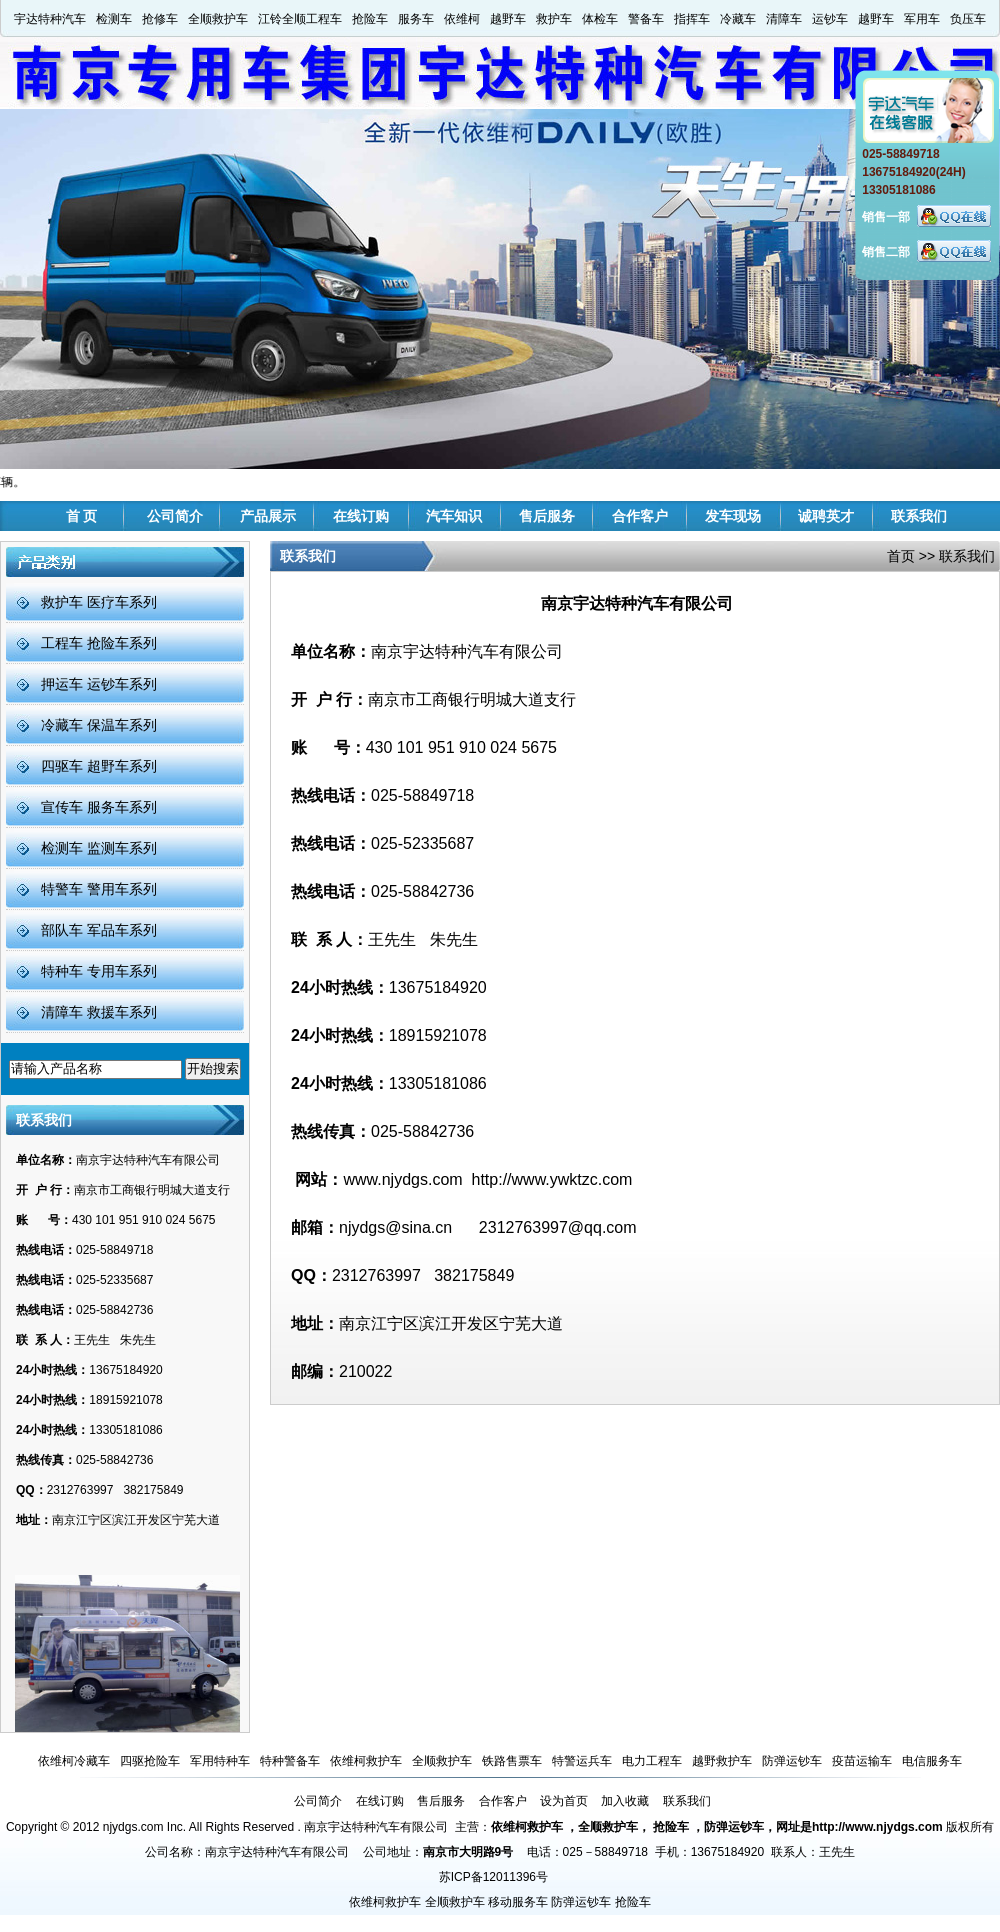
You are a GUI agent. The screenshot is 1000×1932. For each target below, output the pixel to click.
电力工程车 (652, 1761)
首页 (901, 556)
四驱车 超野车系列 (99, 766)
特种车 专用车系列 (99, 971)
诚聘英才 (826, 516)
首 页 (82, 516)
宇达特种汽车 (50, 19)
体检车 (600, 19)
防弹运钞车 (792, 1761)
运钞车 (830, 19)
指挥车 (692, 19)
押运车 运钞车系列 (99, 684)
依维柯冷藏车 (74, 1761)
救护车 (554, 19)
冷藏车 (738, 19)
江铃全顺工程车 (300, 19)
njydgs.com (133, 1827)
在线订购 (361, 516)
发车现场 (733, 516)
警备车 (646, 19)
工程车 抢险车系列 (99, 643)
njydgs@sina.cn (395, 1227)
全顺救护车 (218, 19)
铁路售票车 (512, 1761)
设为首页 (564, 1801)
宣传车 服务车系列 (99, 807)
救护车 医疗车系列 (99, 602)
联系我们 (919, 516)
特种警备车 (290, 1761)
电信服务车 (932, 1761)
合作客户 (640, 516)
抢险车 (370, 19)
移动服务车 (518, 1902)
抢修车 (160, 19)
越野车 (508, 19)
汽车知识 (454, 516)
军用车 (922, 19)
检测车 (114, 19)
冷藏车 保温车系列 (99, 725)
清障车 (784, 19)
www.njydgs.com (402, 1179)
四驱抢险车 (150, 1761)
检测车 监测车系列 (99, 848)
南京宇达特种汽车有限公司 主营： (397, 1827)
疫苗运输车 (862, 1761)
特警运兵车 (582, 1761)
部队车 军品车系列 (99, 930)
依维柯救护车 (366, 1761)
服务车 (416, 19)
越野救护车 (722, 1761)
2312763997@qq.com (558, 1227)
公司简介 (175, 516)
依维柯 (462, 19)
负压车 (968, 19)
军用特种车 (220, 1761)
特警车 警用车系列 (99, 889)
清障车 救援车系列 (99, 1012)
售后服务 (547, 516)
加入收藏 (625, 1801)
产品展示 (268, 516)
